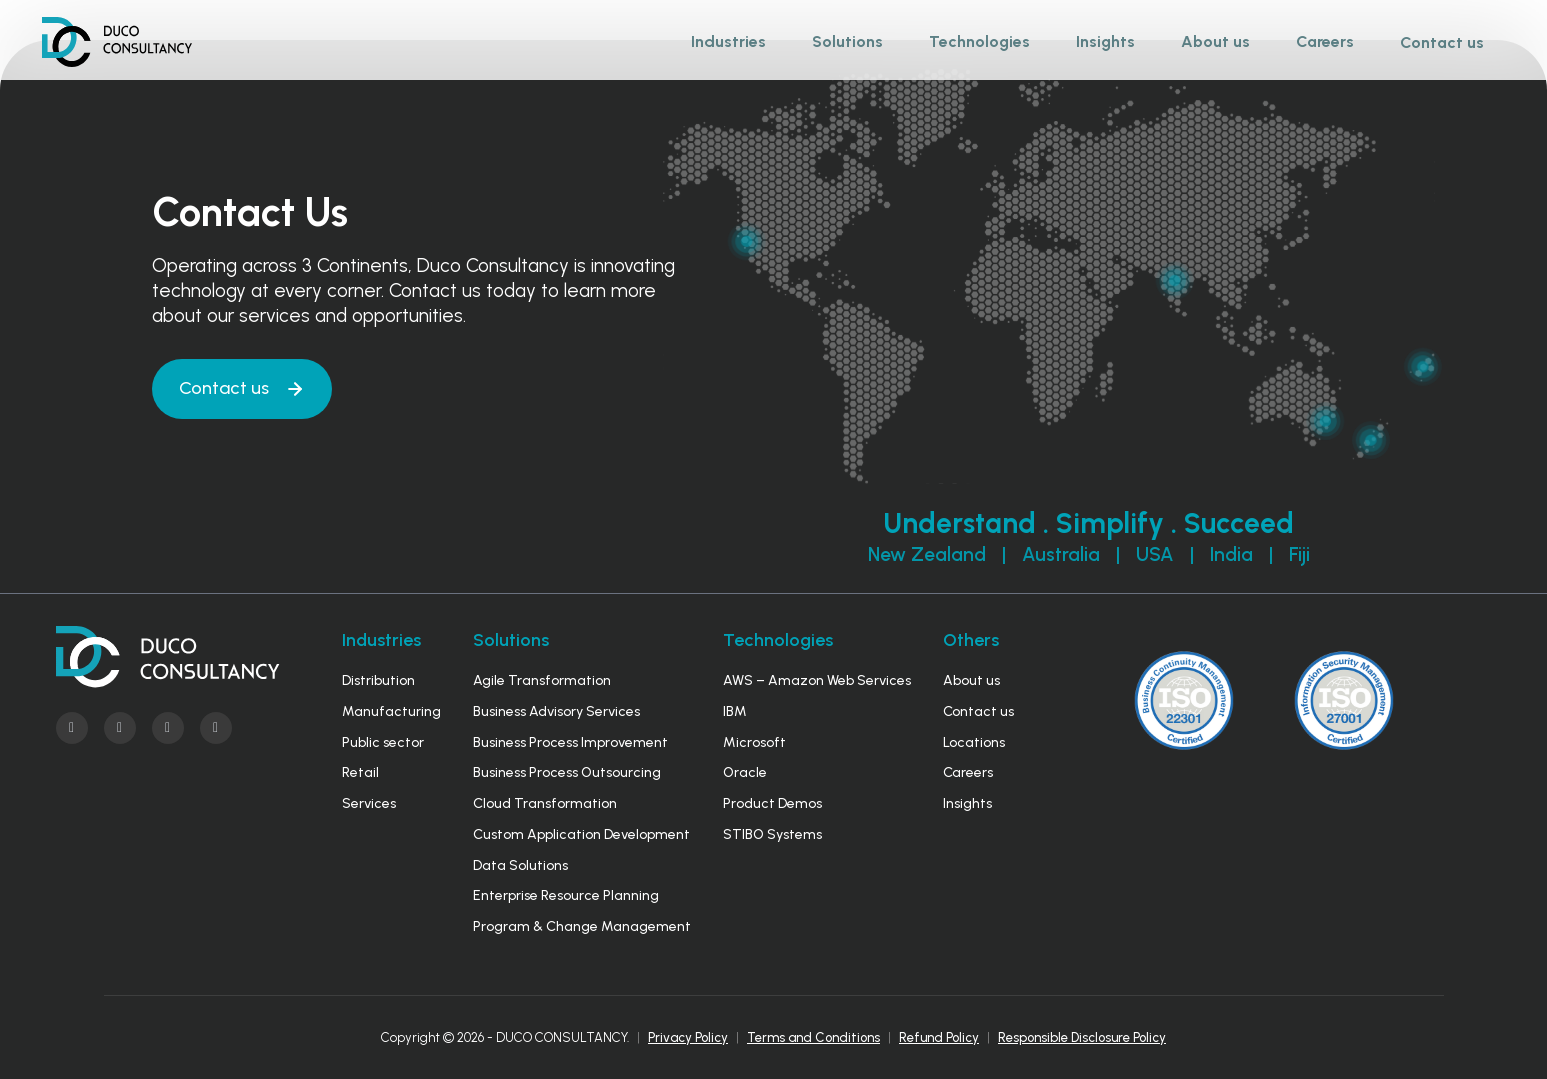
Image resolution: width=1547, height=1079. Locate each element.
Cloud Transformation (545, 803)
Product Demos (772, 803)
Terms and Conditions (813, 1037)
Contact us (1442, 42)
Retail (360, 772)
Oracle (745, 772)
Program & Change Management (582, 926)
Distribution (378, 680)
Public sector (383, 742)
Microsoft (754, 742)
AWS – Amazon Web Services (817, 680)
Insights (967, 803)
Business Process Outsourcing (567, 772)
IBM (735, 711)
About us (971, 680)
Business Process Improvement (570, 742)
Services (369, 803)
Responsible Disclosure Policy (1082, 1037)
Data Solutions (520, 865)
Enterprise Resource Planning (566, 895)
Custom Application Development (581, 834)
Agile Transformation (542, 680)
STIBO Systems (772, 834)
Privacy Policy (688, 1037)
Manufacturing (391, 711)
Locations (974, 742)
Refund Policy (939, 1037)
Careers (968, 772)
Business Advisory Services (556, 711)
